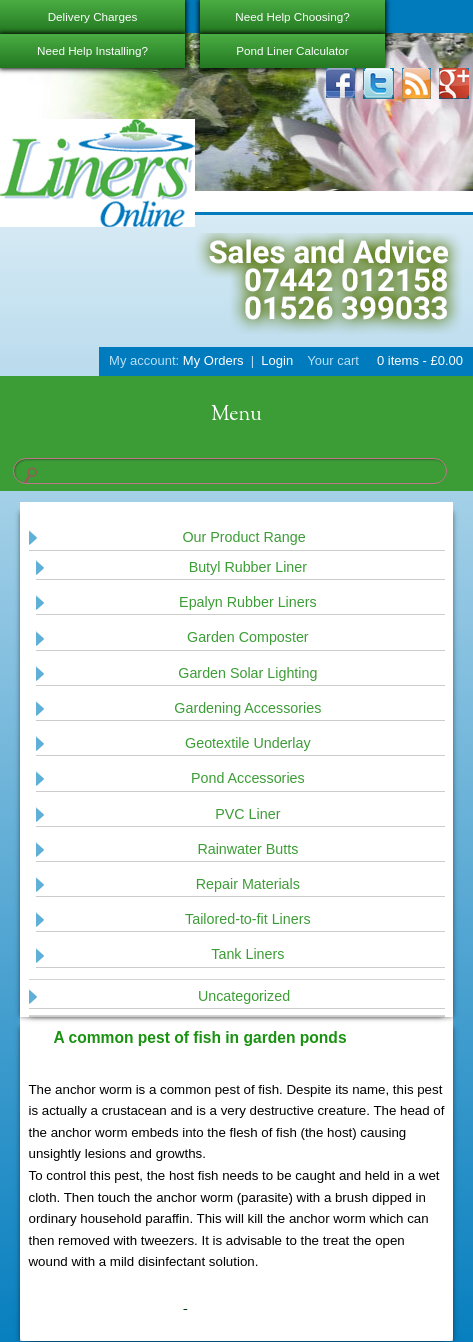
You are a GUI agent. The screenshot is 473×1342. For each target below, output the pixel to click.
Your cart (333, 360)
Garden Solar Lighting (247, 673)
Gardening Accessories (247, 708)
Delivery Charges (93, 16)
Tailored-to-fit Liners (248, 919)
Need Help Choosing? (292, 16)
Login (277, 360)
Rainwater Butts (247, 849)
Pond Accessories (248, 778)
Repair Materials (248, 884)
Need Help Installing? (92, 50)
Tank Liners (247, 954)
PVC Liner (247, 814)
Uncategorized (244, 996)
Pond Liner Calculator (292, 50)
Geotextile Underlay (248, 743)
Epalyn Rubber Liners (248, 602)
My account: (144, 360)
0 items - (418, 360)
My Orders (213, 360)
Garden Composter (248, 637)
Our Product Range (243, 537)
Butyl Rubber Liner (248, 567)
